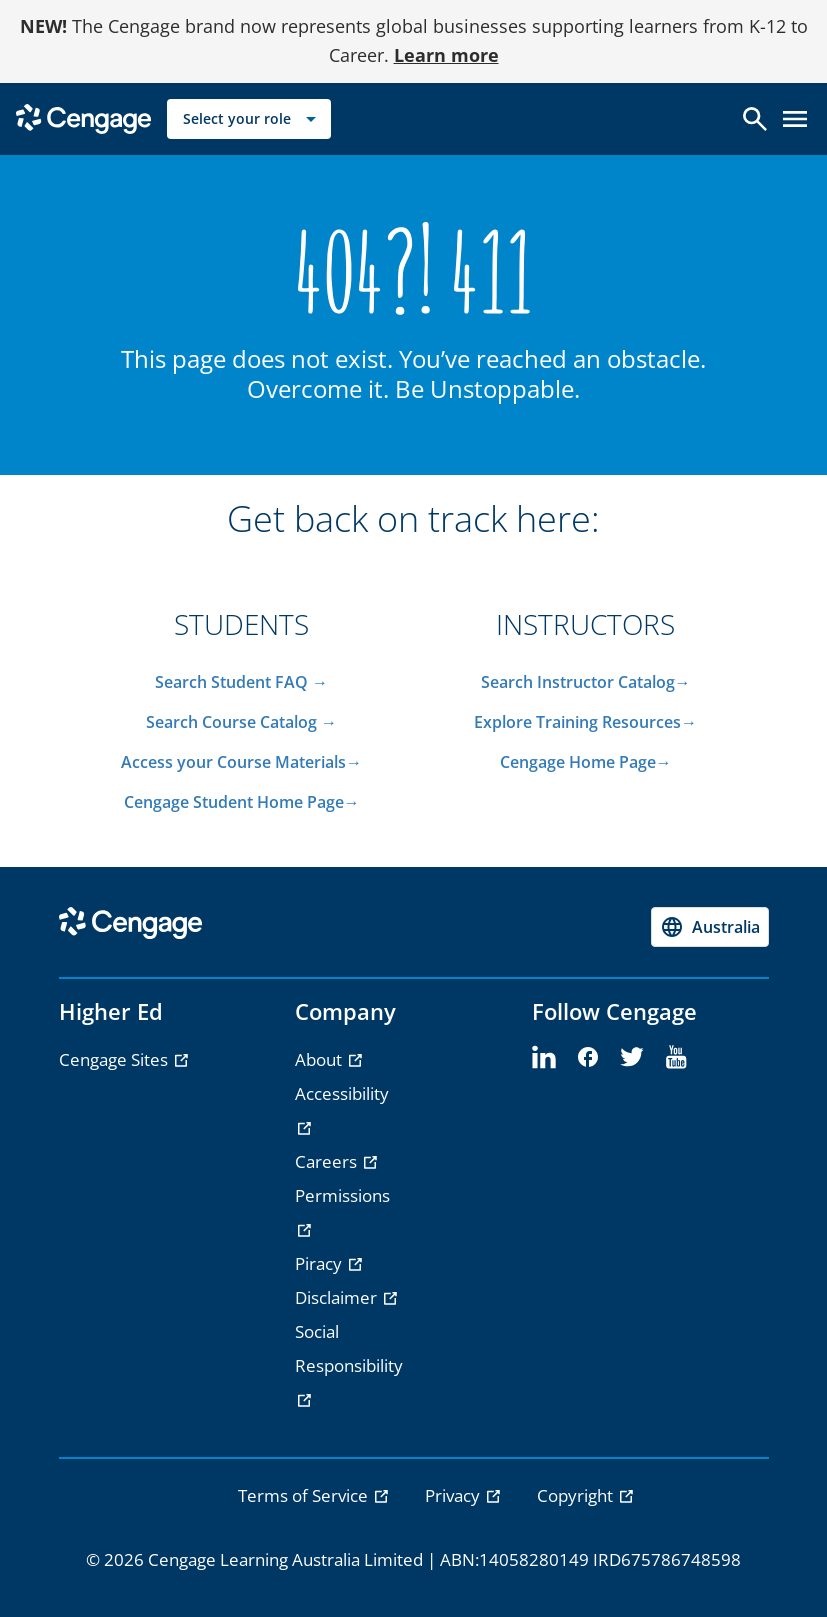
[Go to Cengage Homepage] (83, 117)
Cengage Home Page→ (586, 762)
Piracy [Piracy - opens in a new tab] (320, 1263)
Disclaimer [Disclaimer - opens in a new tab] (338, 1297)
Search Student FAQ (233, 682)
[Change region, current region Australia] (710, 927)
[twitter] (632, 1058)
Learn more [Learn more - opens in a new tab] (446, 55)
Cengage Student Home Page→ (242, 802)
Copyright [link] (577, 1495)
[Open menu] (795, 119)
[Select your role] (249, 119)
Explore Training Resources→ (585, 722)
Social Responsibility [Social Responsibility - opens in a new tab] (349, 1348)
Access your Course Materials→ (241, 762)
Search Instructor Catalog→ (586, 682)
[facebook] (588, 1058)
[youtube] (676, 1058)
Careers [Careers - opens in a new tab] (328, 1161)
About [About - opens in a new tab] (320, 1059)
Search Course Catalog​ (231, 722)
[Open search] (755, 119)
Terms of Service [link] (305, 1495)
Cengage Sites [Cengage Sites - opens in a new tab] (115, 1059)
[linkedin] (544, 1058)
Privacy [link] (454, 1495)
